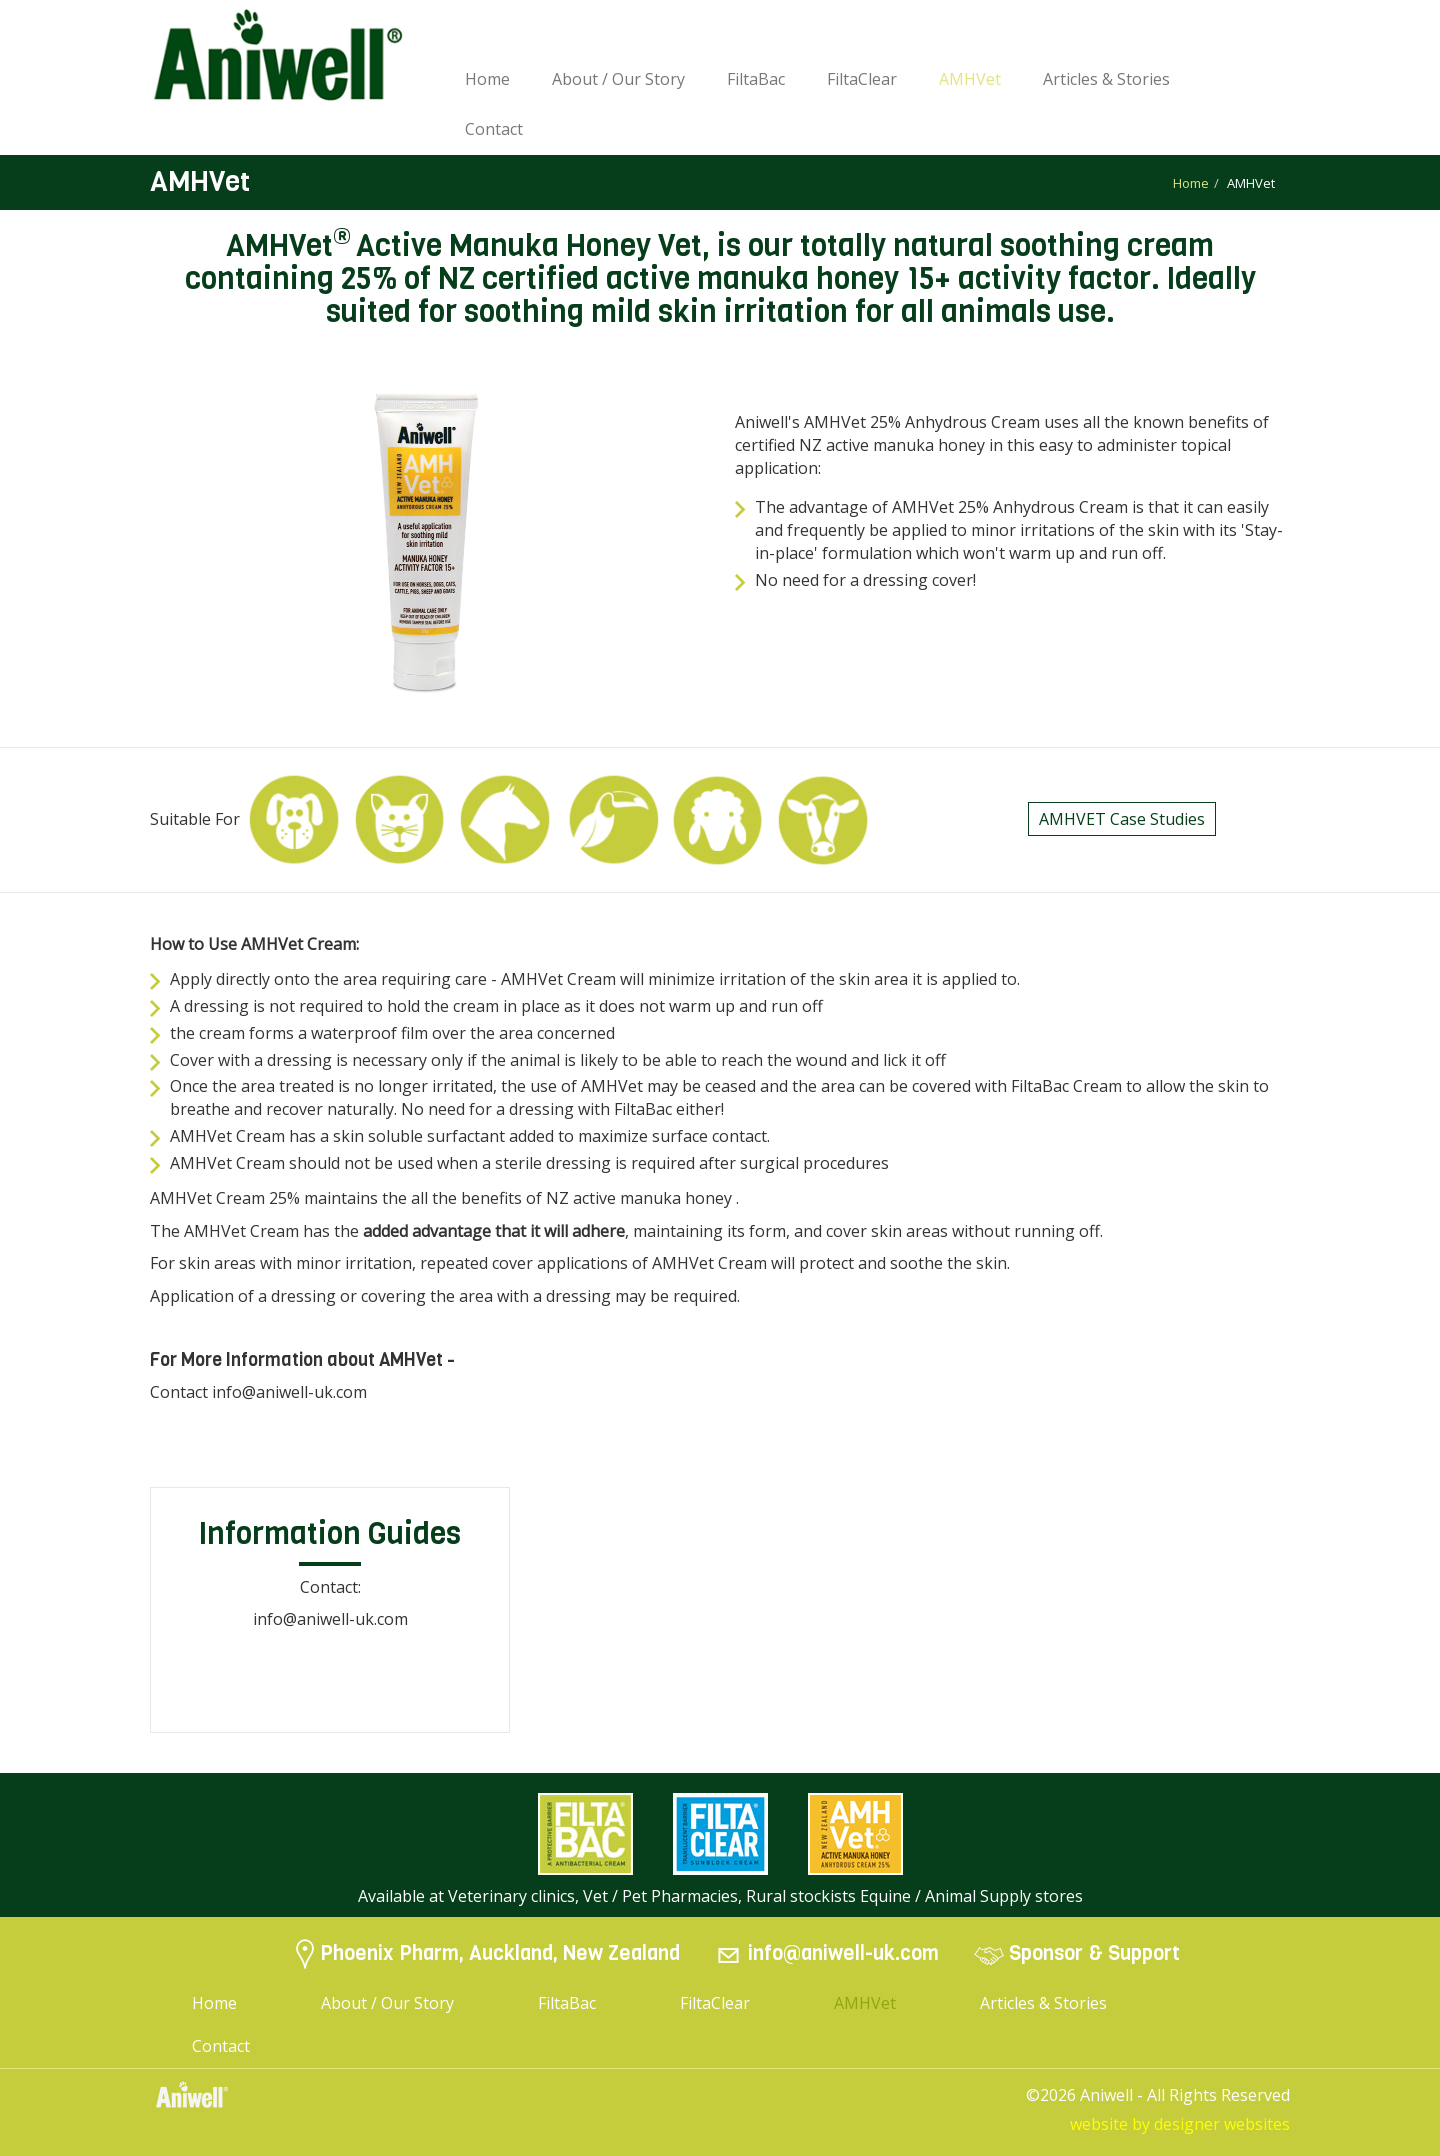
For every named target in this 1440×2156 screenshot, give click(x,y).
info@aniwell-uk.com (843, 1954)
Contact (494, 129)
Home (487, 79)
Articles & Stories (1106, 79)
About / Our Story (618, 79)
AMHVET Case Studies (1122, 819)
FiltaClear (862, 79)
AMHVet (970, 79)
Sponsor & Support (1094, 1954)
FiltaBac (756, 79)
